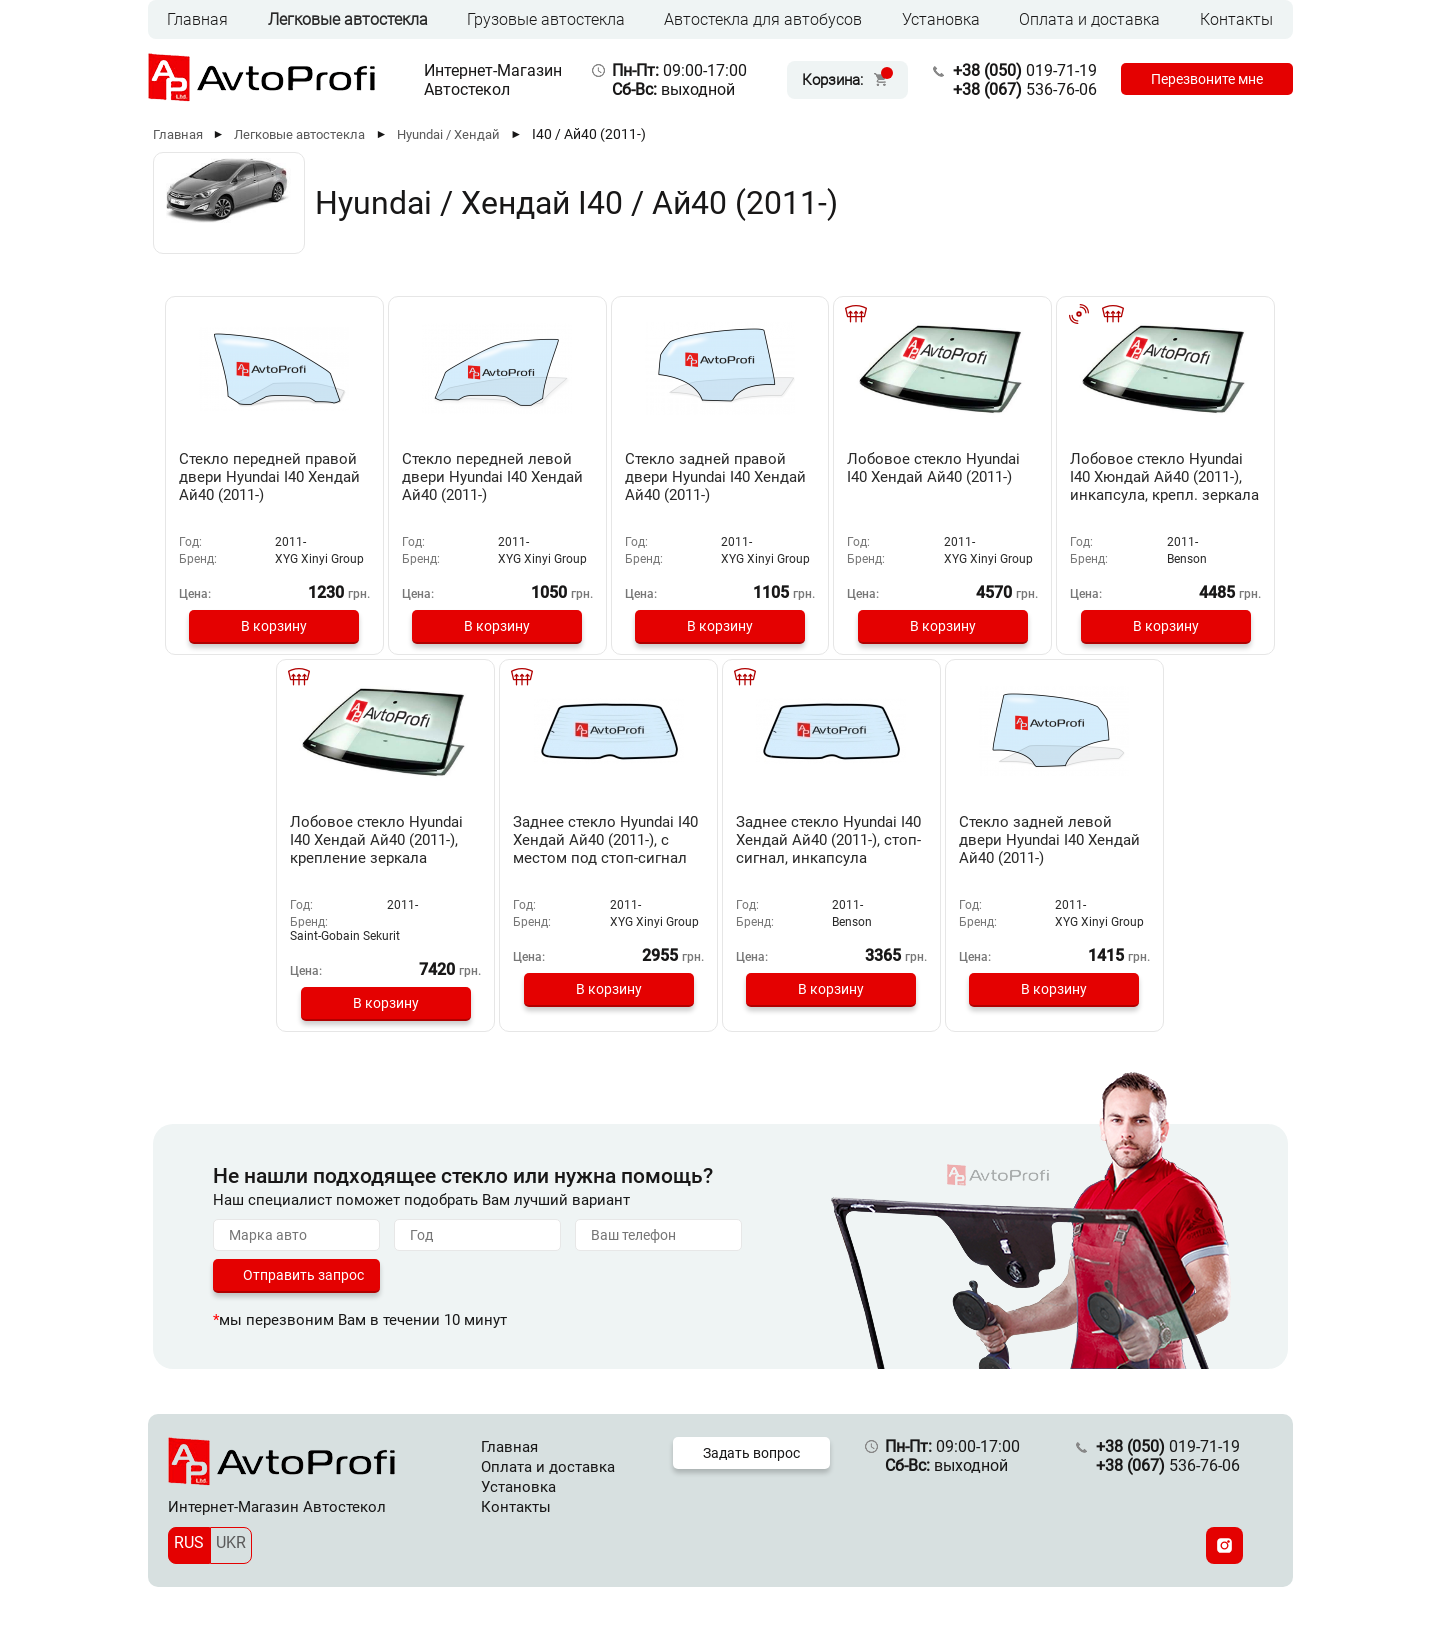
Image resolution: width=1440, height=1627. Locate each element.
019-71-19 (1024, 70)
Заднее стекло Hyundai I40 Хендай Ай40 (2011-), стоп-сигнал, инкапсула (828, 840)
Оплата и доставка (1089, 19)
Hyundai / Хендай (448, 134)
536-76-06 (1024, 89)
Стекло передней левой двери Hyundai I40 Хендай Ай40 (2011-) (495, 477)
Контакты (1236, 19)
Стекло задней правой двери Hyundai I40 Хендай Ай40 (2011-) (716, 477)
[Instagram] (1224, 1545)
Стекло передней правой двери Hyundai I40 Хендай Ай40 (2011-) (274, 477)
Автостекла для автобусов (763, 19)
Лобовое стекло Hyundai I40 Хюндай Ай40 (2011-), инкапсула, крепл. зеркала (1162, 477)
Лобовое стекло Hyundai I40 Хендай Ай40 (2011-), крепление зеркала (380, 840)
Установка (941, 19)
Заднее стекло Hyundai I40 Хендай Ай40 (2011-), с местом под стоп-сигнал (607, 840)
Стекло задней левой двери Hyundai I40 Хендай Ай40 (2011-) (1047, 840)
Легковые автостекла (348, 19)
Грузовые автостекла (546, 19)
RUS (189, 1542)
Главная (197, 19)
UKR (231, 1542)
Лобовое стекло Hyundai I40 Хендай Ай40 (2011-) (933, 468)
